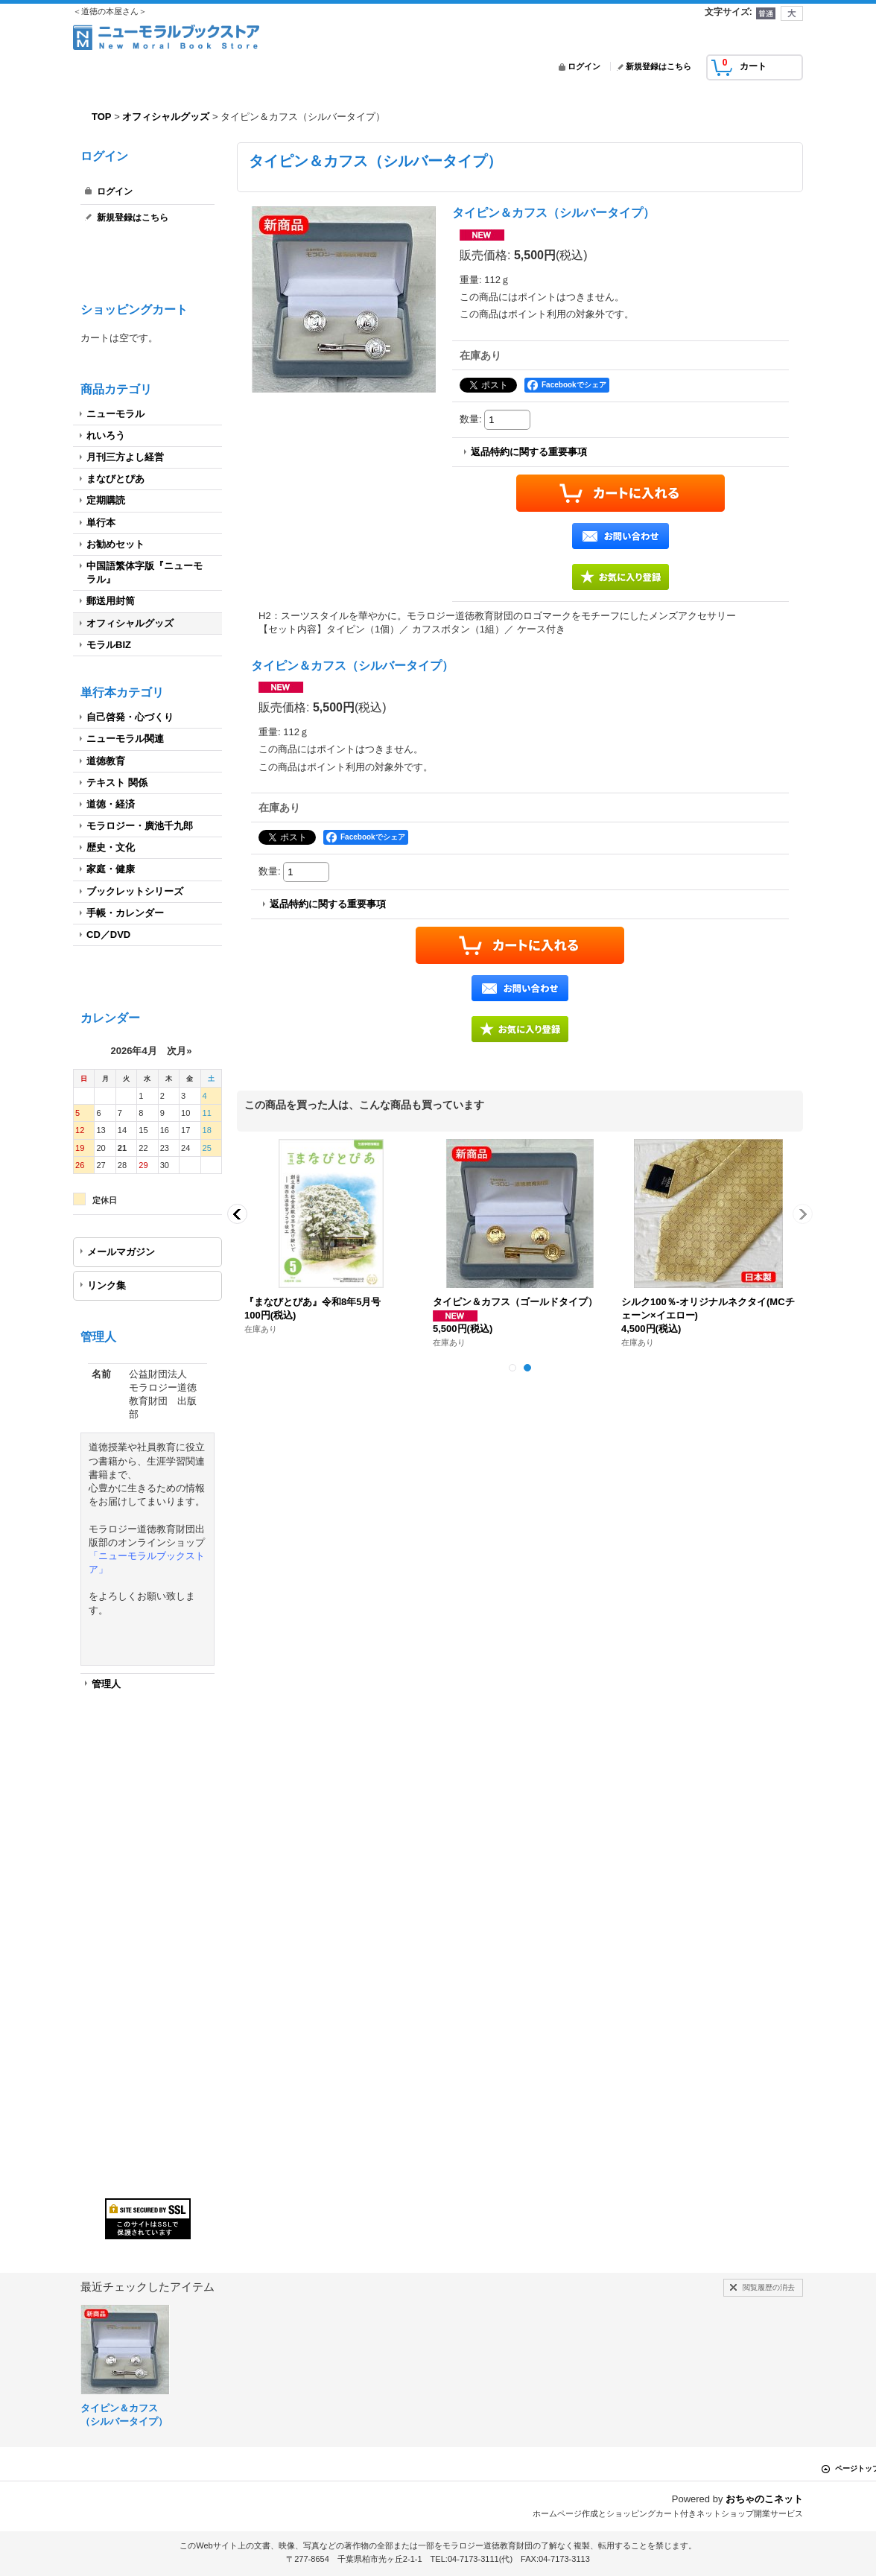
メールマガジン (121, 1251)
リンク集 (106, 1285)
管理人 (106, 1684)
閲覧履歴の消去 (769, 2287)
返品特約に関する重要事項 (529, 451)
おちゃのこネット (764, 2498)
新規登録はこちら (658, 66)
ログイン (584, 66)
